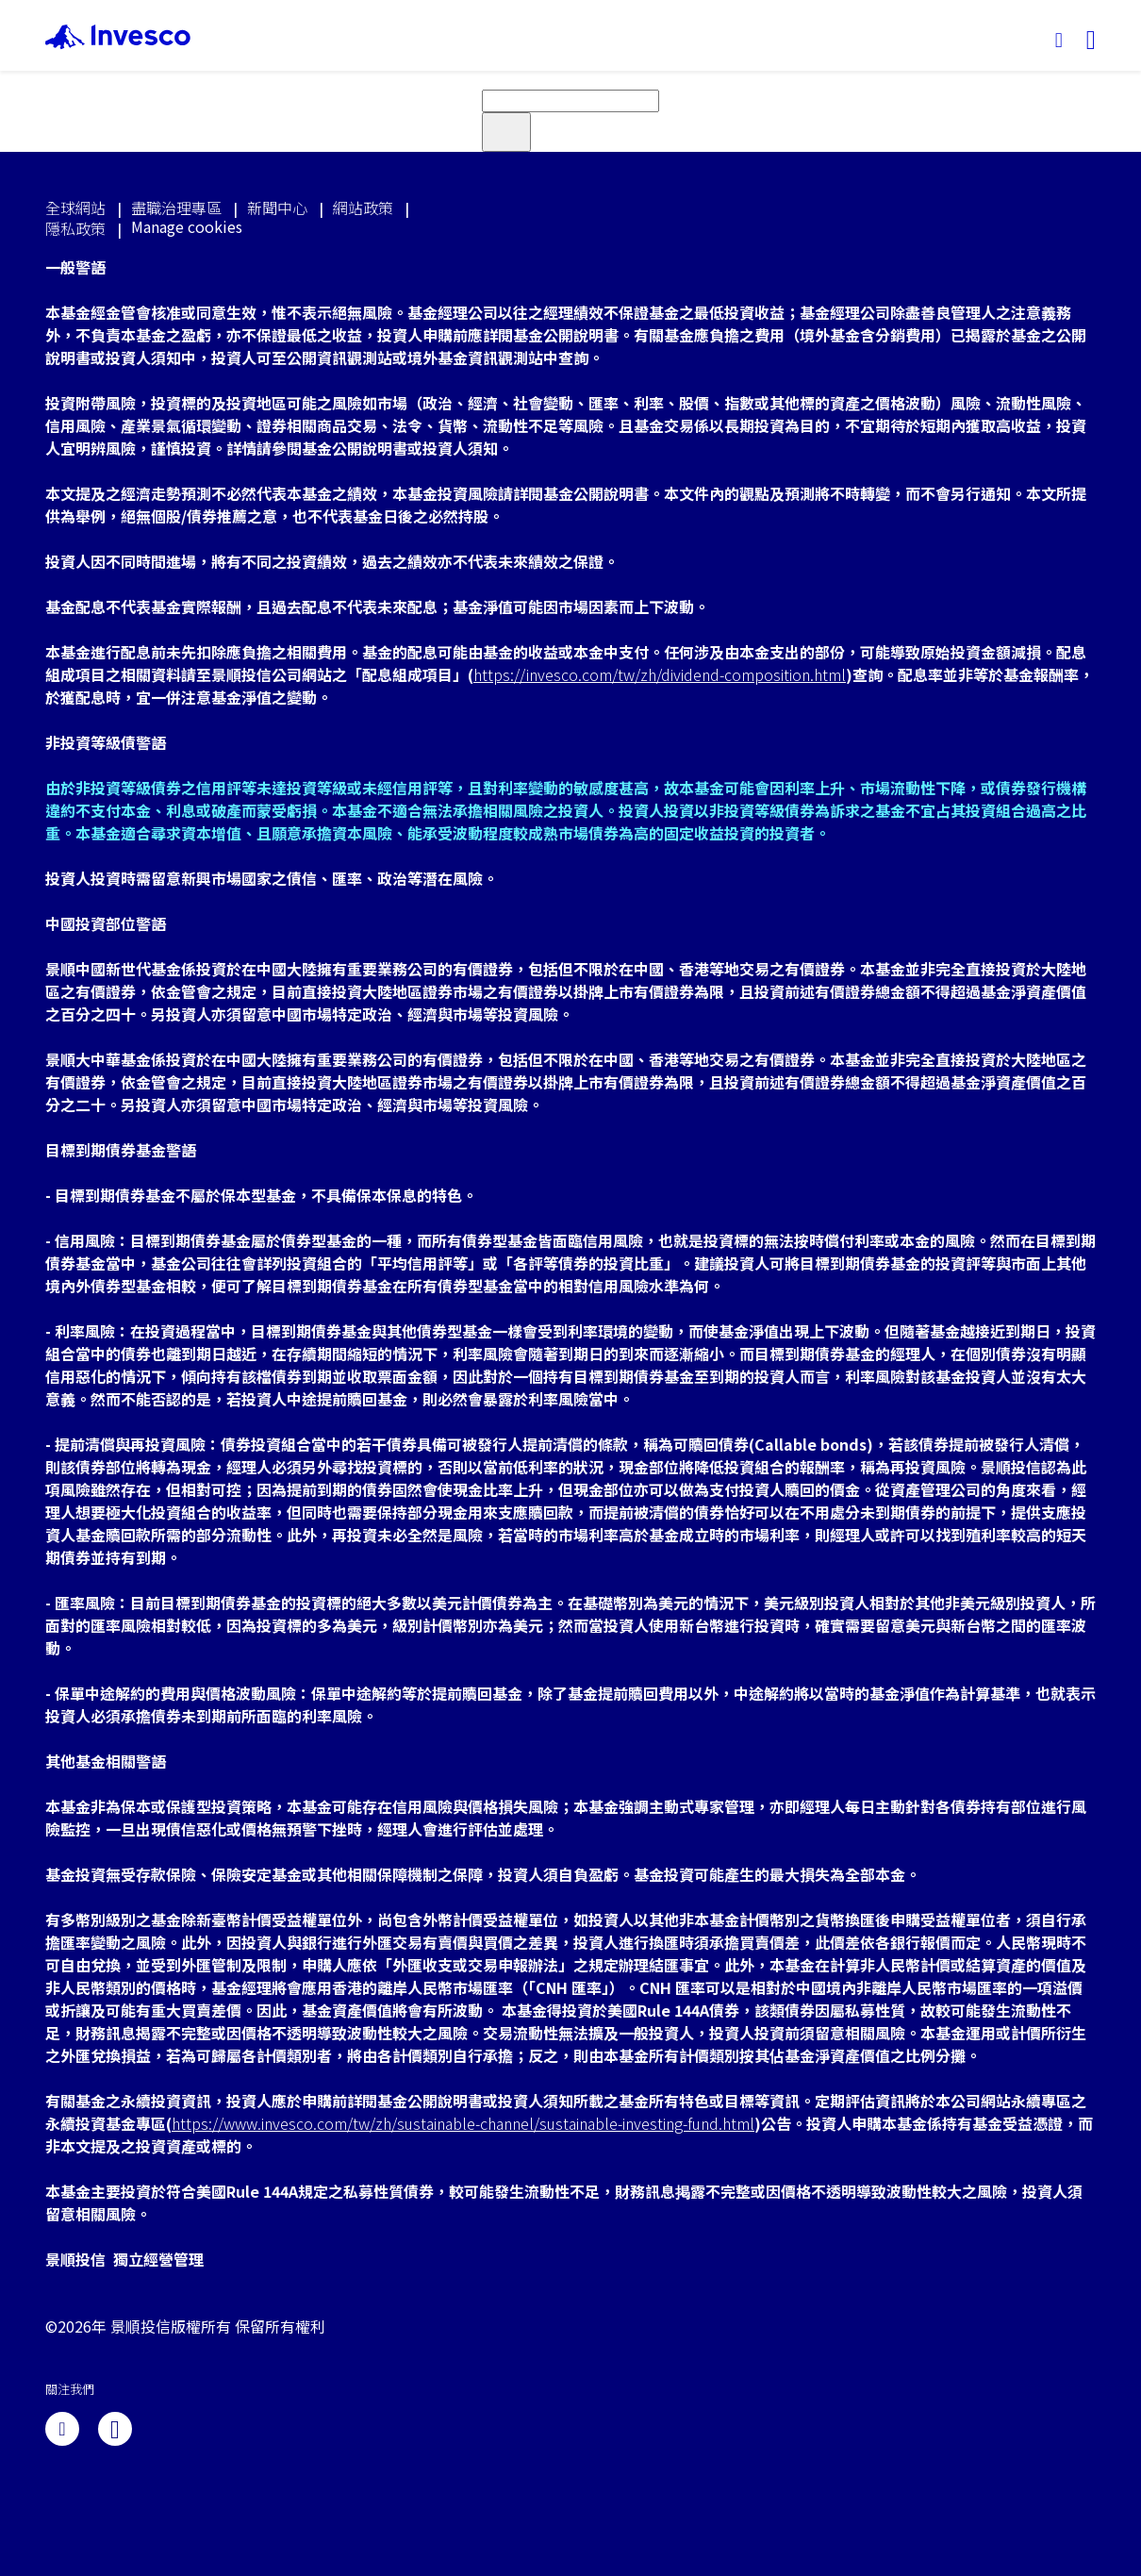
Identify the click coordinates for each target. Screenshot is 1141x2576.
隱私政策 (75, 228)
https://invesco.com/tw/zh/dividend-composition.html (659, 674)
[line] (115, 2429)
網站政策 (363, 207)
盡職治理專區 (176, 207)
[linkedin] (62, 2429)
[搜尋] (1059, 40)
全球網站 (75, 207)
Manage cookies (186, 227)
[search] (570, 101)
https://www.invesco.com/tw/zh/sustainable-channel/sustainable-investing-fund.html (463, 2123)
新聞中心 (277, 207)
